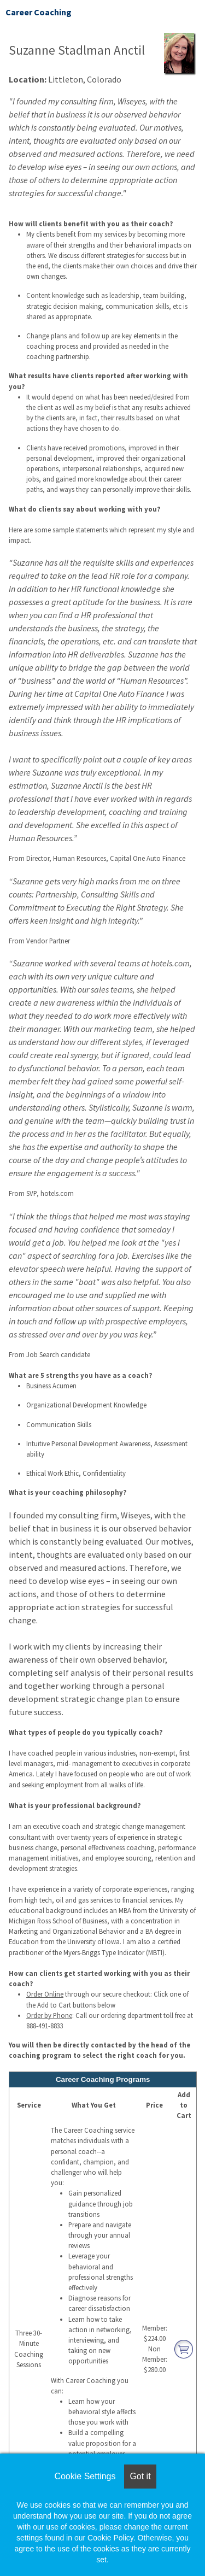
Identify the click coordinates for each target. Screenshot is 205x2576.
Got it (140, 2476)
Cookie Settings (84, 2476)
